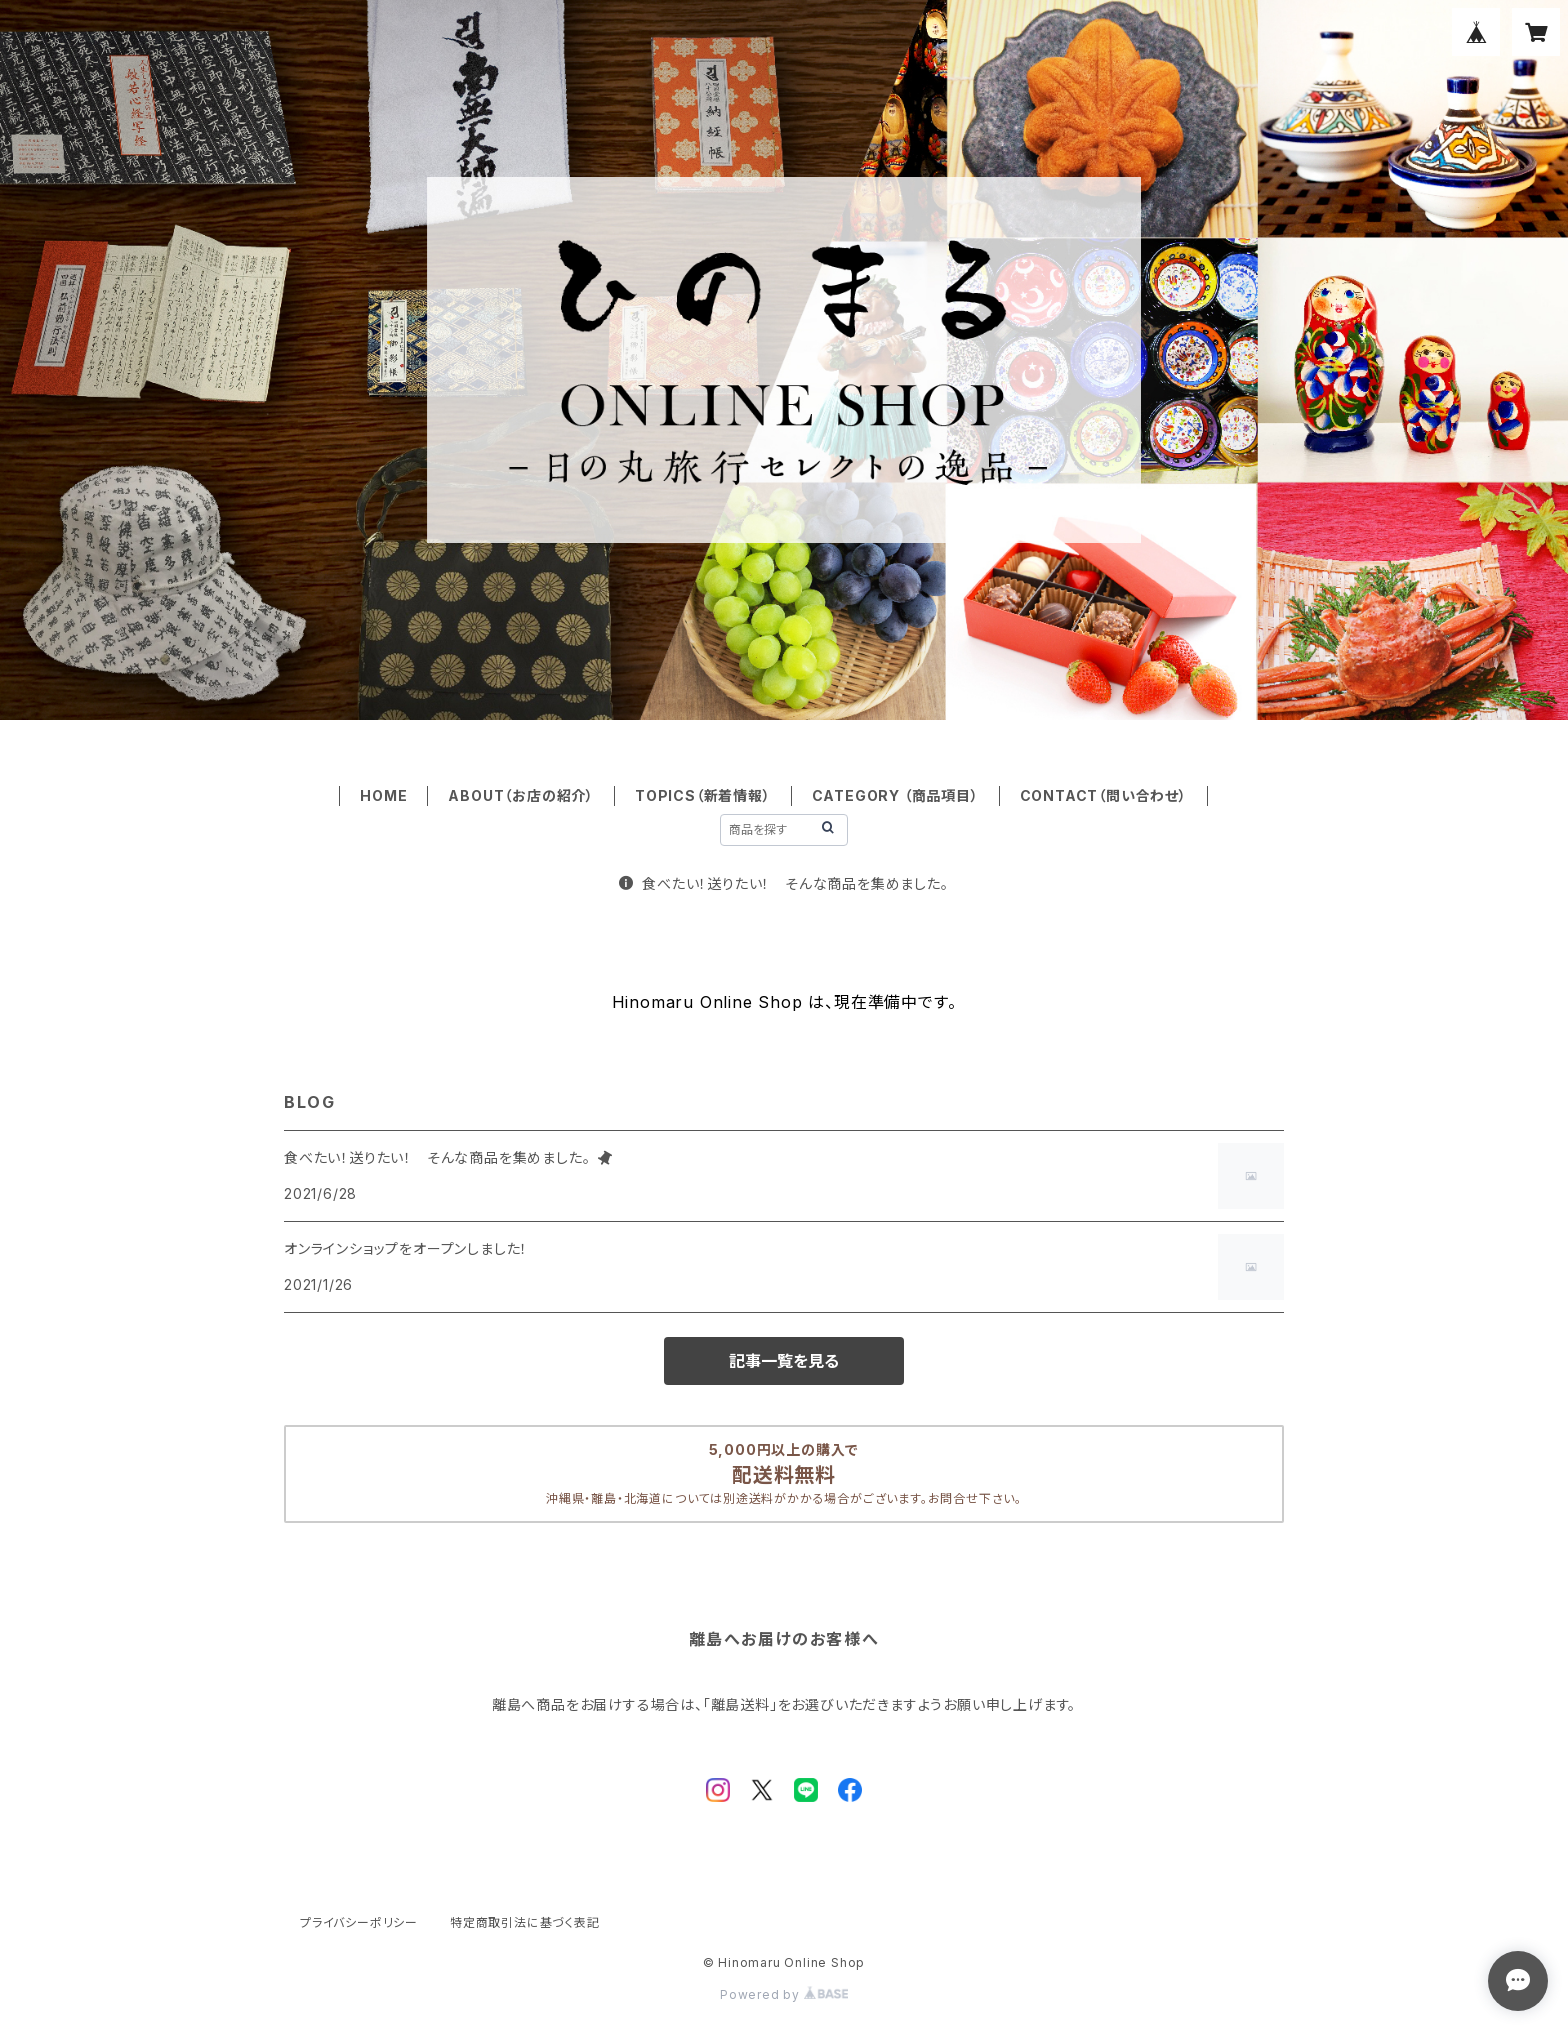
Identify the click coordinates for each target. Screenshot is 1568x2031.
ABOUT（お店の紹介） (521, 795)
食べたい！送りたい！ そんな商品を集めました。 (783, 883)
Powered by (784, 1994)
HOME (383, 795)
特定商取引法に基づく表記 (525, 1922)
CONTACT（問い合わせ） (1103, 795)
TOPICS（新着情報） (703, 795)
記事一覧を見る (784, 1361)
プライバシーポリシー (359, 1922)
